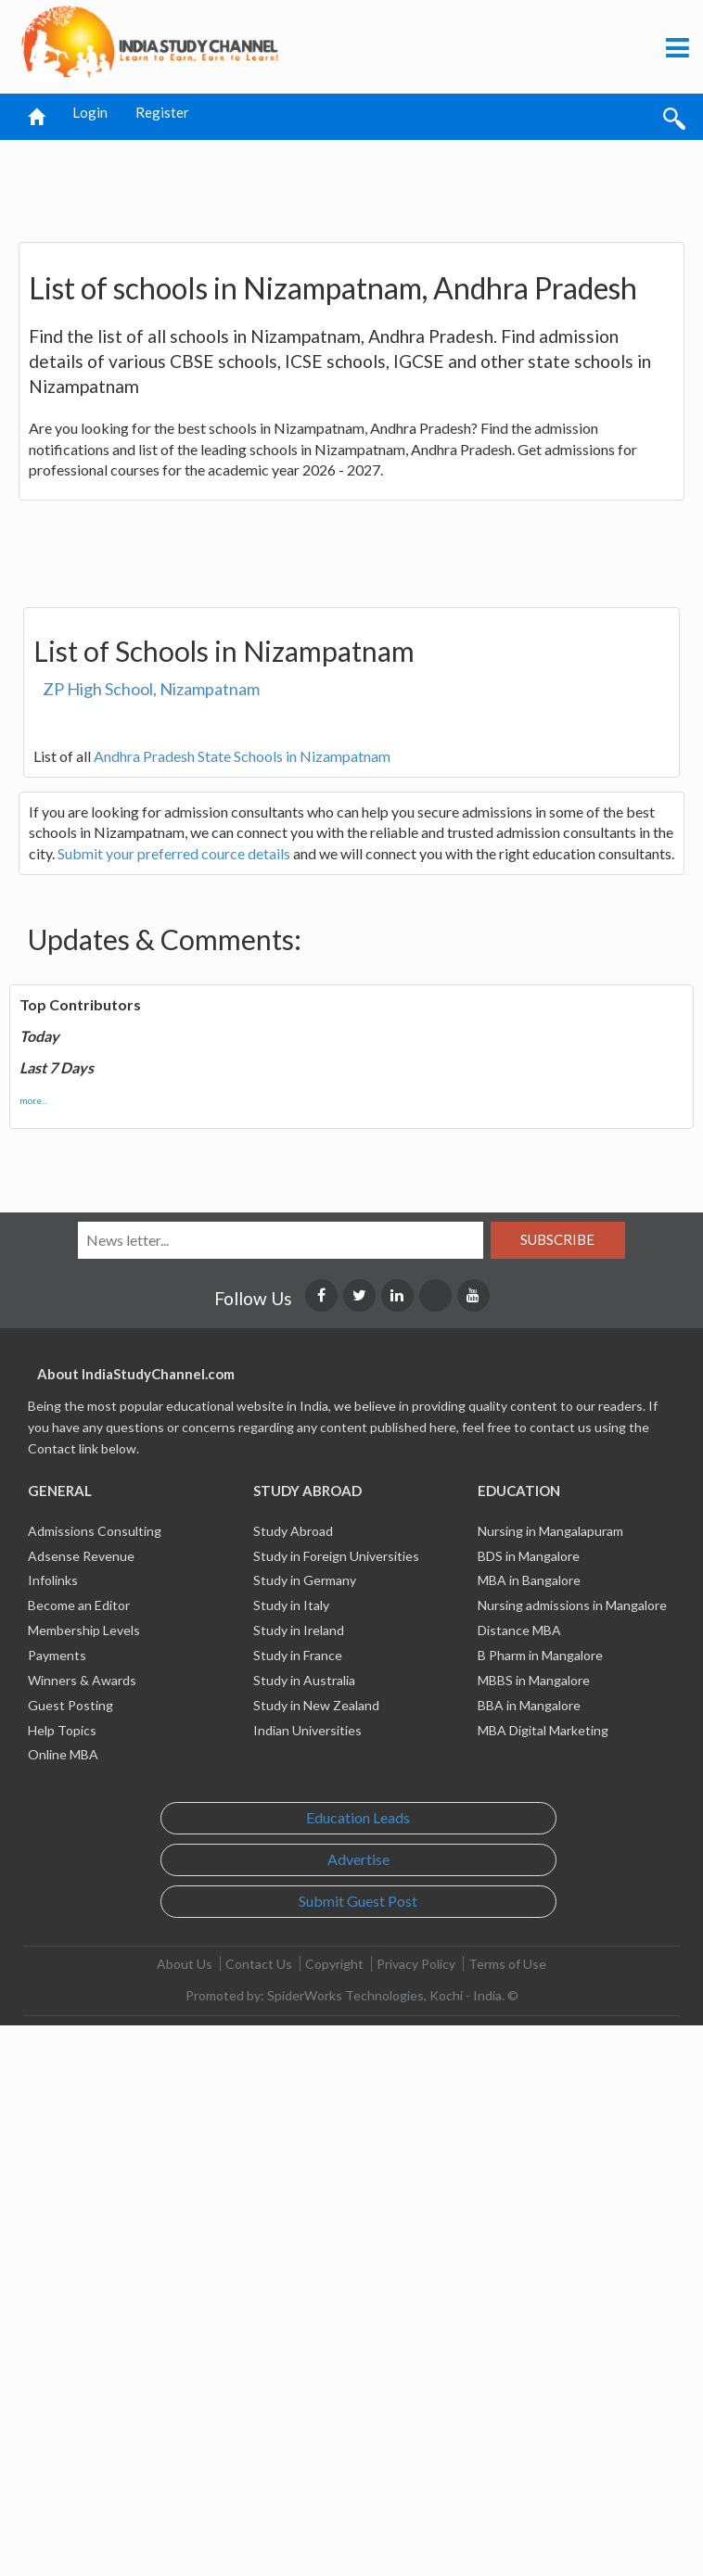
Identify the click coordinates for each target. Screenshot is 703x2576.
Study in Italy (291, 1605)
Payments (57, 1655)
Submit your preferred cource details (174, 853)
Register (162, 112)
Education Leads (358, 1817)
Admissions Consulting (94, 1531)
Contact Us (258, 1964)
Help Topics (62, 1730)
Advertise (358, 1859)
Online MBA (63, 1754)
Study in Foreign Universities (336, 1556)
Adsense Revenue (81, 1556)
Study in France (297, 1655)
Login (90, 112)
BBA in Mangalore (529, 1705)
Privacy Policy (416, 1964)
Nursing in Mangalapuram (550, 1531)
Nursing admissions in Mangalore (572, 1605)
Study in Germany (304, 1580)
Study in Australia (304, 1680)
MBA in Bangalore (529, 1580)
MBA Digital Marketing (543, 1730)
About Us (184, 1964)
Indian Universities (307, 1730)
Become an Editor (79, 1605)
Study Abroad (293, 1531)
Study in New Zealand (316, 1705)
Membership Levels (84, 1630)
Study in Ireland (298, 1630)
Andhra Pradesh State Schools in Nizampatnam (242, 756)
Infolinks (53, 1580)
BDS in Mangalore (529, 1556)
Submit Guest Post (358, 1901)
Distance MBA (519, 1630)
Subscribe (557, 1239)
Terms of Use (507, 1964)
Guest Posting (70, 1705)
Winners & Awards (82, 1680)
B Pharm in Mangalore (540, 1655)
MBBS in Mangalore (534, 1680)
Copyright (334, 1964)
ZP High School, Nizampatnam (151, 689)
